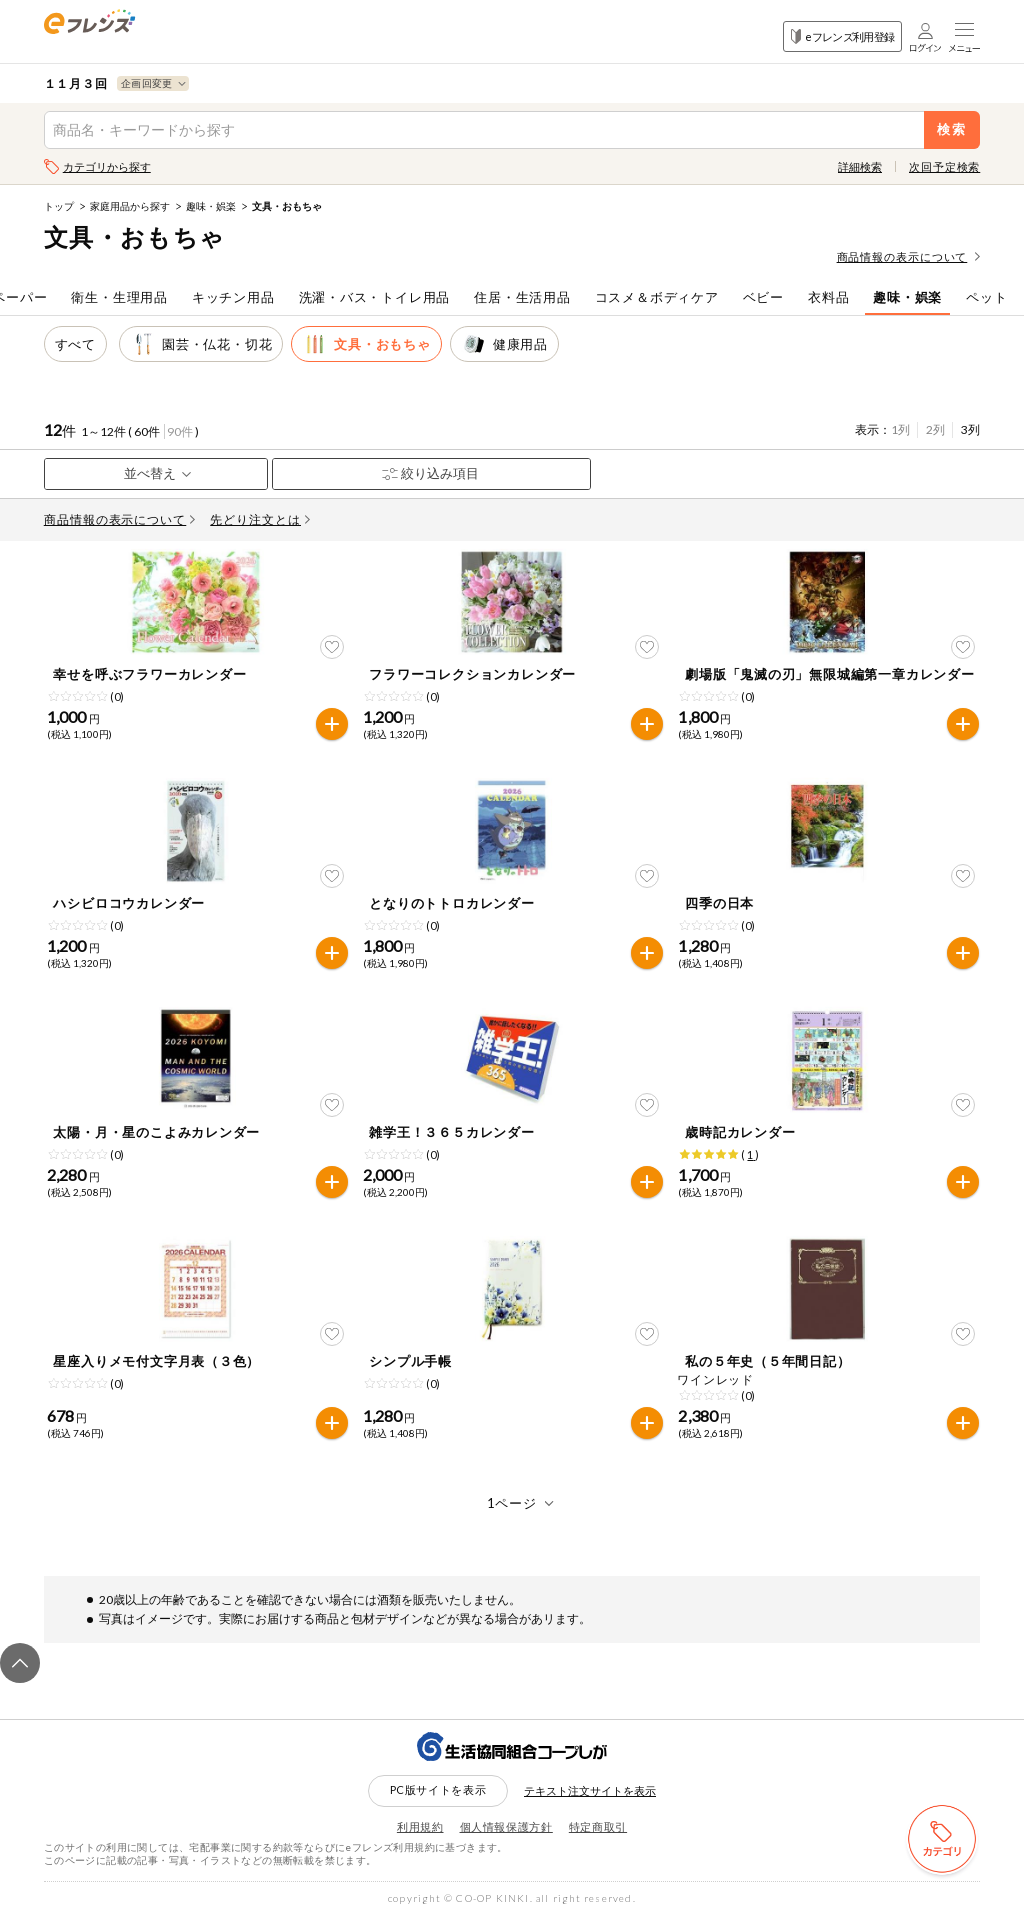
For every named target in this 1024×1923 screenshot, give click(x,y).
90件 (180, 431)
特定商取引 (598, 1832)
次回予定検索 (944, 166)
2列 (935, 429)
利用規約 (420, 1832)
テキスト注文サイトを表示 (590, 1797)
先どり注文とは (260, 519)
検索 (952, 129)
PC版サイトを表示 (438, 1796)
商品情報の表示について (909, 256)
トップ (59, 206)
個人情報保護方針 (506, 1832)
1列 (900, 429)
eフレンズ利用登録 (842, 36)
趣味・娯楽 (211, 206)
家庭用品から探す (130, 206)
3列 (970, 429)
